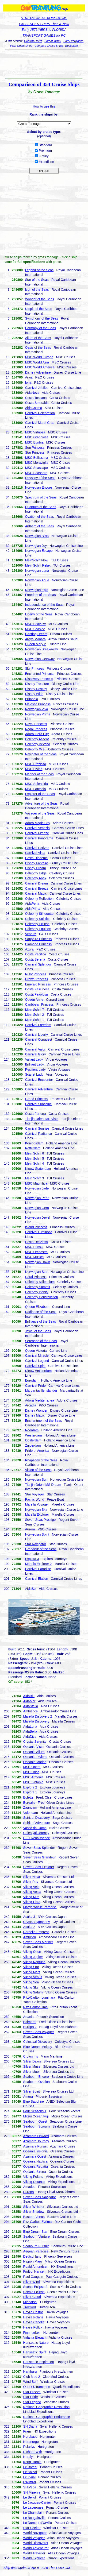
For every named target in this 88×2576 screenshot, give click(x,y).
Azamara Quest (34, 2156)
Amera (28, 2096)
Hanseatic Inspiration (38, 2362)
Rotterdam (32, 1148)
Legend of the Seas (39, 270)
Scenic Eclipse (34, 2292)
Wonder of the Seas (39, 299)
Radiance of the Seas (41, 1312)
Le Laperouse (33, 2507)
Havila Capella (33, 2322)
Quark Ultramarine (36, 2387)
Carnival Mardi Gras (39, 423)
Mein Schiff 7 (34, 1010)
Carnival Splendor (38, 964)
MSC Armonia (33, 1777)
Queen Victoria (36, 1350)
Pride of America (37, 1450)
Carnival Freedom (38, 1025)
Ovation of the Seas (39, 516)
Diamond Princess (38, 944)
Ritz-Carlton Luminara (39, 1997)
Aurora (30, 1529)
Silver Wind (31, 2282)
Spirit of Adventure (36, 1823)
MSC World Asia (37, 362)
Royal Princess (36, 724)
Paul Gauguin (33, 2277)
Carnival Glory (35, 1054)
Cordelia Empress (36, 1932)
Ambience (30, 1711)
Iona (28, 382)
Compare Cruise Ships (48, 45)
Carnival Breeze (37, 888)
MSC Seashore (36, 473)
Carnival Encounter (39, 1079)
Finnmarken (32, 2332)
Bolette (28, 1797)
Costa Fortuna (35, 1114)
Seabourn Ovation (36, 2082)
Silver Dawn (32, 2061)
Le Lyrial (29, 2477)
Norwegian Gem (37, 1208)
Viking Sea (31, 1982)
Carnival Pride (35, 1385)
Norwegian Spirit (37, 1534)
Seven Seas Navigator (39, 2197)
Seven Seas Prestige (40, 1520)
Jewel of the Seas (38, 1331)
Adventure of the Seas (41, 803)
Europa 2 (30, 2027)
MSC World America (40, 367)
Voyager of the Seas (40, 813)
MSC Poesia (34, 1247)
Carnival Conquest (38, 1039)
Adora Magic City (37, 823)
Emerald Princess (38, 984)
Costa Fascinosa (37, 989)
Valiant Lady (34, 1059)
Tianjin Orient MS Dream (43, 1485)
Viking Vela (31, 1887)
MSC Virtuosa (35, 432)
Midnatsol (30, 2302)
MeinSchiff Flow (36, 560)
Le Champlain (33, 2512)
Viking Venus (32, 1977)
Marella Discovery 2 (37, 1716)
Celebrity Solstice (37, 919)
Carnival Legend (37, 1361)
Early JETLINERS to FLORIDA (44, 29)
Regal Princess (36, 729)
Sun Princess (34, 447)
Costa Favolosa (36, 994)
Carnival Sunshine (38, 1104)
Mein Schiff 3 (34, 1178)
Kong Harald (32, 2462)
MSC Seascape (36, 468)
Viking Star (31, 1967)
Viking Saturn (33, 1992)
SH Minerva (31, 2492)
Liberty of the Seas (39, 614)
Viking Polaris (33, 2176)
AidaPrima (32, 909)
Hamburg (30, 2371)
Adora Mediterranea (39, 1400)
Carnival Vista (35, 853)
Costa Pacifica (35, 954)
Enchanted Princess (39, 674)
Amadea (29, 2187)
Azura (29, 949)
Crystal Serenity (34, 1741)
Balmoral (29, 2022)
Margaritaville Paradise (40, 1907)
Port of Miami (53, 41)
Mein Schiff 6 (34, 1153)
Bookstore (71, 45)
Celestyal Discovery (37, 2041)
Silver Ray (30, 1882)
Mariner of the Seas (39, 774)
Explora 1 (30, 1792)
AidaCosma (33, 408)
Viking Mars (31, 1972)
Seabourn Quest (35, 2121)
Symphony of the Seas (41, 318)
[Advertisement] (44, 64)
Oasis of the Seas (38, 347)
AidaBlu (28, 1696)
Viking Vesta (32, 1892)
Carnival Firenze (37, 833)
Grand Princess (36, 1099)
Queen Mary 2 (35, 644)
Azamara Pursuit (35, 2146)
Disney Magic (35, 1415)
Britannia (31, 699)
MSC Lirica (31, 1772)
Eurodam (31, 1380)
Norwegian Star (36, 1272)
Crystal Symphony (36, 1922)
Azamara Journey (36, 2141)
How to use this (44, 106)
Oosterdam (33, 1440)
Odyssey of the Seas (40, 478)
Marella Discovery (36, 1721)
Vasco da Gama (34, 1828)
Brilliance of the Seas (40, 1321)
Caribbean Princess (39, 1004)
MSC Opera (32, 1767)
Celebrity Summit (37, 1287)
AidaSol (30, 1589)
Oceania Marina (34, 1762)
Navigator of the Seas (41, 754)
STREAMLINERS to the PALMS (44, 18)
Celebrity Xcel (35, 749)
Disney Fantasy (36, 863)
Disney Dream (35, 868)
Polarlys (29, 2447)
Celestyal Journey (36, 1833)
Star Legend (32, 2402)
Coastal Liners (33, 41)
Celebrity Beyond (37, 744)
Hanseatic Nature (36, 2342)
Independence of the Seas (44, 604)
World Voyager (34, 2538)
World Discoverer (35, 2543)
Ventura (30, 934)
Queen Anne (34, 999)
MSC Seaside (35, 629)
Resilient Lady (35, 1069)
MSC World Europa (39, 357)
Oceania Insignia (35, 2151)
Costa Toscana (36, 398)
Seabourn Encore (36, 2076)
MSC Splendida (36, 784)
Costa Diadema (36, 858)
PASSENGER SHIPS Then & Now (44, 24)
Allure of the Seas (38, 338)
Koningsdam (34, 1143)
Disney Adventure (38, 372)
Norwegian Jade (37, 1188)
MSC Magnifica (36, 1183)
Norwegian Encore (38, 487)
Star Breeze (32, 2392)
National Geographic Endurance (46, 2417)
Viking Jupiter (33, 1957)
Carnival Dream (36, 883)
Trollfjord (29, 2307)
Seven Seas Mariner (38, 1942)
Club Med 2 (31, 2377)
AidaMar (29, 1701)
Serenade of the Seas (41, 1341)
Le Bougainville (34, 2518)
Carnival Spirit (35, 1366)
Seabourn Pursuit (36, 2246)
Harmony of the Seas (40, 328)
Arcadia (30, 1405)
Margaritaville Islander (41, 1390)
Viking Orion (32, 1952)
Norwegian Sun (36, 1479)
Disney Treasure (37, 684)
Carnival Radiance (38, 1133)
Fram (27, 2431)
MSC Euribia (34, 442)
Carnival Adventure (39, 1089)
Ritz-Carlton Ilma (35, 2007)
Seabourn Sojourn (36, 2126)
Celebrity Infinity (37, 1292)
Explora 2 (30, 1787)
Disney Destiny (36, 689)
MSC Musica (34, 1257)
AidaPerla (32, 903)
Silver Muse (31, 2066)
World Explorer (34, 2558)
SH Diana (30, 2426)
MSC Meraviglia (36, 462)
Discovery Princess (39, 679)
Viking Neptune (34, 1962)
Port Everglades (73, 41)
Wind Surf (30, 2381)
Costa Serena (35, 959)
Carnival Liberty (36, 1034)
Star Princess (35, 452)
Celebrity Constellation (41, 1297)
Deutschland (32, 2256)
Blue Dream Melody (37, 2047)
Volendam (30, 1813)
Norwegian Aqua (37, 580)
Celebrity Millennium (40, 1282)
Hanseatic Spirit (34, 2352)
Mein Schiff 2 (34, 1014)
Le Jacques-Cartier (37, 2502)
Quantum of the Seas (40, 507)
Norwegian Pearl (37, 1198)
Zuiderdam (33, 1445)
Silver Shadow (33, 2211)
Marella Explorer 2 (38, 1564)
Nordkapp (30, 2436)
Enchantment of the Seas (43, 1420)
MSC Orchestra (36, 1252)
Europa (28, 2192)
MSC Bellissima (36, 458)
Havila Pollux (32, 2327)
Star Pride (30, 2397)
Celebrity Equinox (38, 929)
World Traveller (34, 2553)
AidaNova (32, 392)
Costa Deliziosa (36, 1242)
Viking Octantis (34, 2182)
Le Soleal (30, 2472)
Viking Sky (30, 1987)
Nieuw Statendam (38, 1168)
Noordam (32, 1430)
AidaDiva (29, 1736)
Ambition (29, 1937)
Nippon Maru (32, 2261)
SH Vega (29, 2487)
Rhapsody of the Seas (41, 1460)
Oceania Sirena (34, 2172)
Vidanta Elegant (34, 2337)
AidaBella (30, 1731)
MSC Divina (33, 769)
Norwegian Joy (36, 546)
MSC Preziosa (35, 764)
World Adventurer (36, 2548)
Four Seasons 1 (34, 2111)
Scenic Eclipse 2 (35, 2287)
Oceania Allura (34, 1752)
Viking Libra (31, 1902)
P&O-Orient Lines (21, 45)
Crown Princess (36, 979)
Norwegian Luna (37, 570)
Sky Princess (34, 668)
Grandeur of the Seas (41, 1549)
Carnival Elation (36, 1578)
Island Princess (36, 1227)
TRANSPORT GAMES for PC (43, 35)
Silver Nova (31, 1877)
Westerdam (33, 1435)
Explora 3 (32, 1559)
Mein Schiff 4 (34, 1163)
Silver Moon (32, 2072)
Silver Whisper (33, 2207)
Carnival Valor (35, 1049)
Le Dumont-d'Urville (37, 2523)
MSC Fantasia (35, 789)
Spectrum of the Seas (41, 497)
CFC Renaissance (36, 1838)
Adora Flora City (37, 734)
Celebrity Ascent (37, 739)
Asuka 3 (29, 1917)
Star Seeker (32, 2528)
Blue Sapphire (33, 2101)
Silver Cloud (32, 2297)
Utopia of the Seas (38, 309)
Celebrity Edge (36, 873)
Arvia (29, 377)
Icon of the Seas (37, 289)
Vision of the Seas (38, 1470)
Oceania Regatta (35, 2166)
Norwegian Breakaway (41, 649)
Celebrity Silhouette (39, 913)
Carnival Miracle (37, 1355)
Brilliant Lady (34, 1064)
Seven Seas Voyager (38, 2032)
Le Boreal (30, 2467)
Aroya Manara (35, 639)
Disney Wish (34, 694)
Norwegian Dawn (37, 1262)
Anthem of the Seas (39, 526)
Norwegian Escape (39, 550)
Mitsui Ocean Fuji (36, 2116)
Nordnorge (31, 2442)
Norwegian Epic (36, 590)
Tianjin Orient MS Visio (41, 1119)
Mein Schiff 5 (34, 1158)
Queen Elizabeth (37, 1307)
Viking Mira (31, 1897)
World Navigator (35, 2533)
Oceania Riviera (35, 1757)
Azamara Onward (36, 2136)
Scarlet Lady (34, 1074)
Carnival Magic (36, 893)
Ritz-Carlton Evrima (37, 2222)
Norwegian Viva (36, 709)
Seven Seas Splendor (39, 1848)
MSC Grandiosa (37, 437)
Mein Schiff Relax (38, 565)
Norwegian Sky (36, 1509)
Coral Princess (35, 1277)
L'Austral (29, 2482)
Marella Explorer (37, 1514)
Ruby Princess (35, 974)
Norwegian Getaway (40, 659)
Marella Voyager (37, 1504)
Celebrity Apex (35, 878)
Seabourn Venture (36, 2236)
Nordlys (28, 2457)
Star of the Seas (37, 280)
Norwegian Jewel (37, 1217)
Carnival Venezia (37, 828)
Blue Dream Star (35, 2231)
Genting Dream (36, 634)
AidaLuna (30, 1726)
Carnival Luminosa (38, 1232)
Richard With (32, 2452)
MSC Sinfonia (33, 1782)
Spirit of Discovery (36, 1817)
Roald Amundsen (35, 2266)
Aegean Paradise (35, 2251)
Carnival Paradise (38, 1569)
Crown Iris (30, 2056)
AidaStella (30, 1706)
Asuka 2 (29, 1927)
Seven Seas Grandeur (39, 1857)
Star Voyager (34, 1494)
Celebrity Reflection (39, 898)
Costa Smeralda (37, 403)
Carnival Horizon (37, 848)
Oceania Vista (33, 1747)
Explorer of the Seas (40, 794)
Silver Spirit (31, 2091)
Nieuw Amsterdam (38, 1371)
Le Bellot (29, 2497)
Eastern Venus (34, 2217)
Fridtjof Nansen (34, 2271)
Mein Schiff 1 (34, 1020)
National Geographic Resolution (46, 2407)
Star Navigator (35, 1544)
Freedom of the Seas (40, 595)
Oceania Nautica (35, 2161)
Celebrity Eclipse (37, 924)
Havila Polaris (33, 2317)
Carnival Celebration (40, 413)
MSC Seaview (35, 624)
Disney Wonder (36, 1410)
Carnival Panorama (39, 838)
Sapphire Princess (38, 939)
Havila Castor (33, 2312)
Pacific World (34, 1499)
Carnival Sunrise (37, 1128)
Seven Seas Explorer (38, 1867)
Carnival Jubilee (37, 388)
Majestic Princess (38, 704)
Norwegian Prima (37, 714)
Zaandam (30, 1807)
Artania (28, 2017)
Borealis (29, 1802)
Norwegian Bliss (37, 536)
